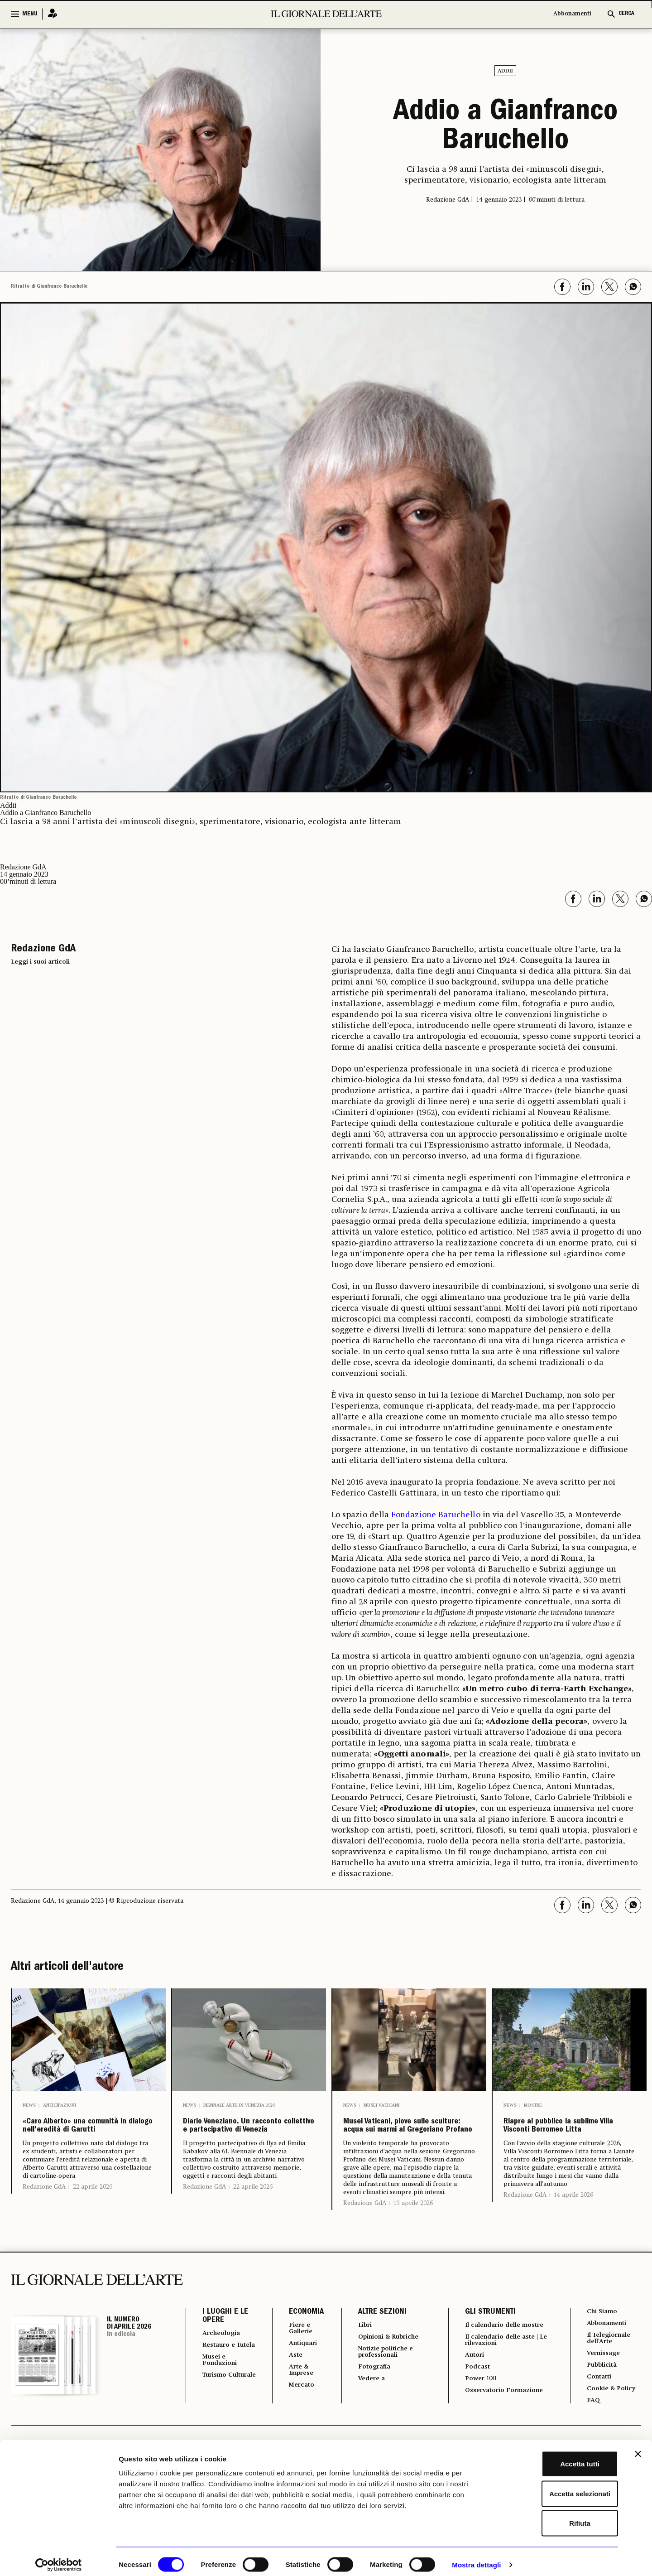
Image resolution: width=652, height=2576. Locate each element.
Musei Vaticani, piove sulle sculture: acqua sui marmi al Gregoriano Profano (402, 2147)
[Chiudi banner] (638, 2447)
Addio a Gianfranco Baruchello (505, 128)
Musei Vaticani (381, 2105)
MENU (30, 14)
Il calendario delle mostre (493, 2371)
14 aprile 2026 (573, 2222)
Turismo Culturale (219, 2431)
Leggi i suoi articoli (40, 962)
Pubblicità (601, 2411)
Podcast (474, 2419)
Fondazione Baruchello (435, 1515)
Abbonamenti (572, 14)
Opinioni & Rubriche (388, 2379)
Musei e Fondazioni (222, 2411)
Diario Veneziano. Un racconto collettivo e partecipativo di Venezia (241, 2147)
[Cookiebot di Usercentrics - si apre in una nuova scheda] (58, 2558)
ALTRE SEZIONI (376, 2354)
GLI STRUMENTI (485, 2354)
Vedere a (367, 2425)
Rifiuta (553, 2516)
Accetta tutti (553, 2457)
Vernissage (603, 2398)
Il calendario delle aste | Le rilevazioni (503, 2390)
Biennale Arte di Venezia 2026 (239, 2105)
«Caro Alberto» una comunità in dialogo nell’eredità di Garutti (85, 2139)
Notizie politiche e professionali (383, 2396)
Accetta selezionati (553, 2487)
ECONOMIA (299, 2354)
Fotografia (370, 2412)
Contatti (598, 2424)
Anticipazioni (59, 2105)
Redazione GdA (44, 2214)
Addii (505, 71)
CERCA (626, 14)
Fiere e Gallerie (296, 2371)
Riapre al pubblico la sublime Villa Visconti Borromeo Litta (563, 2139)
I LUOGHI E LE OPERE (225, 2358)
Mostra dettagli (476, 2558)
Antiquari (298, 2387)
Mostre (533, 2105)
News (29, 2105)
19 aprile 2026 (413, 2245)
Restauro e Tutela (221, 2391)
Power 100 (478, 2432)
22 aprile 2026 (92, 2214)
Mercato (297, 2432)
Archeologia (224, 2375)
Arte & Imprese (297, 2416)
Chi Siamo (601, 2353)
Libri (360, 2367)
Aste (289, 2399)
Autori (471, 2407)
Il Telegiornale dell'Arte (610, 2382)
